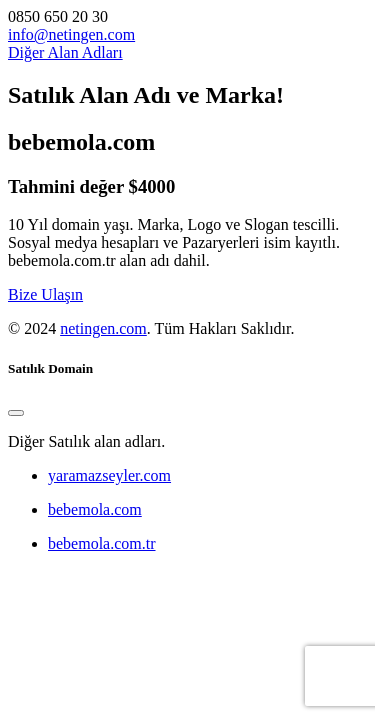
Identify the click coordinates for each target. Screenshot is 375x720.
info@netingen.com (71, 34)
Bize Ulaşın (45, 294)
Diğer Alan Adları (65, 52)
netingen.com (103, 328)
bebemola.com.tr (102, 543)
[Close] (16, 413)
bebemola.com (95, 509)
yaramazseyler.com (109, 475)
